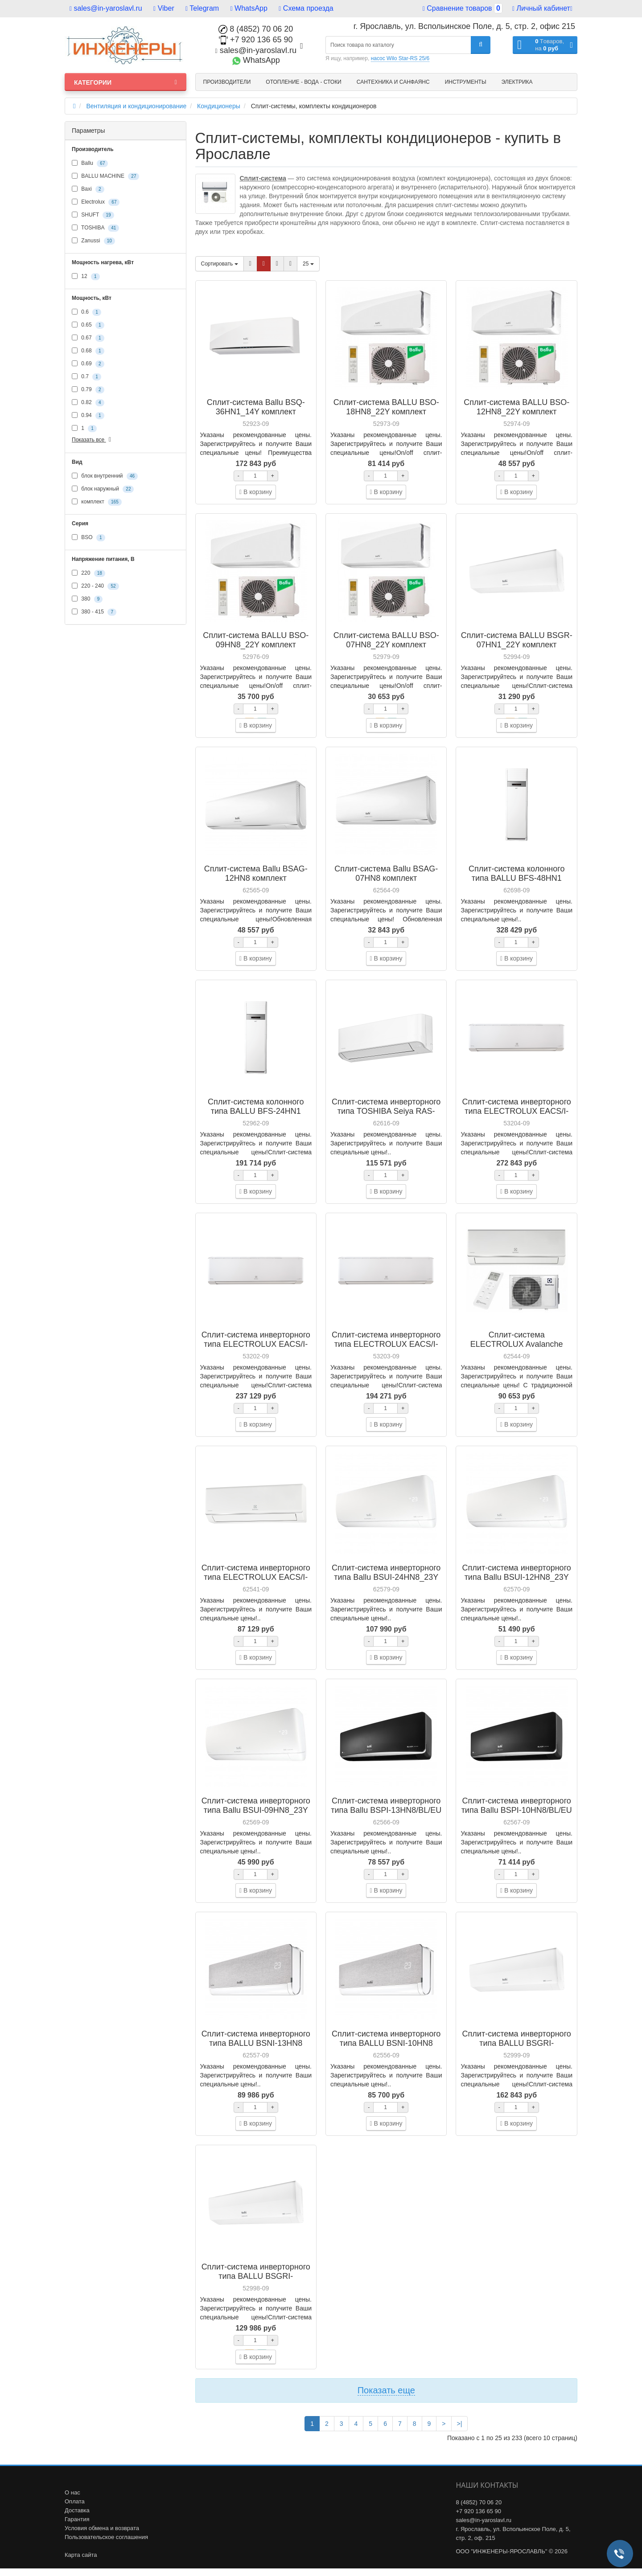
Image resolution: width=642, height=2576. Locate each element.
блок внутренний (105, 476)
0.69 (88, 364)
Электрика (517, 82)
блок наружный (103, 489)
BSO (88, 537)
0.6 (86, 312)
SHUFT (93, 215)
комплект (97, 502)
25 (308, 264)
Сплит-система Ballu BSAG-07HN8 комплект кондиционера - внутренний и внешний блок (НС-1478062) (386, 882)
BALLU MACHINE (105, 176)
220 (88, 573)
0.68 (88, 351)
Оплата (75, 2501)
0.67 (88, 338)
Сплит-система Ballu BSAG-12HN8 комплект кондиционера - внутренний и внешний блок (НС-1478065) (256, 882)
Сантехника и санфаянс (393, 82)
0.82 (88, 402)
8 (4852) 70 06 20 (255, 29)
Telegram (202, 8)
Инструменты (465, 82)
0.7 (86, 376)
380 (87, 599)
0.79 (88, 389)
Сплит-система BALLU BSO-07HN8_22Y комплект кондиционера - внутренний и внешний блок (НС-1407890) (386, 649)
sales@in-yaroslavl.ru (106, 8)
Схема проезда (306, 8)
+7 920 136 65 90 (256, 39)
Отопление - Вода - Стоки (303, 82)
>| (459, 2423)
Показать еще (386, 2390)
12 (86, 276)
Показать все (93, 440)
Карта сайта (81, 2554)
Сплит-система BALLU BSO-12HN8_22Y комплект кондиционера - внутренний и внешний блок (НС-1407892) (516, 416)
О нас (72, 2492)
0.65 (88, 325)
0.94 (88, 415)
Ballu (90, 163)
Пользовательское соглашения (106, 2537)
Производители (227, 82)
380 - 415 (94, 612)
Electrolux (95, 202)
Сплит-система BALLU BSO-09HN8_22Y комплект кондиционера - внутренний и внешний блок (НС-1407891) (256, 649)
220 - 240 (95, 586)
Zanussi (93, 241)
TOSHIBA (95, 228)
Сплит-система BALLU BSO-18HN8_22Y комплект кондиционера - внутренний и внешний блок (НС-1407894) (386, 416)
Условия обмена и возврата (102, 2528)
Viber (163, 8)
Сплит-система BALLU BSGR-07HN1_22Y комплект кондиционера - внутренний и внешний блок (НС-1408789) (516, 649)
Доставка (77, 2510)
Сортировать (219, 264)
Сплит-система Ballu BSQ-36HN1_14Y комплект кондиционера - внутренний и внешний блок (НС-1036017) (256, 416)
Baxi (88, 189)
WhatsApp (249, 8)
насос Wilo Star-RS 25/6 (400, 58)
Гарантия (77, 2519)
